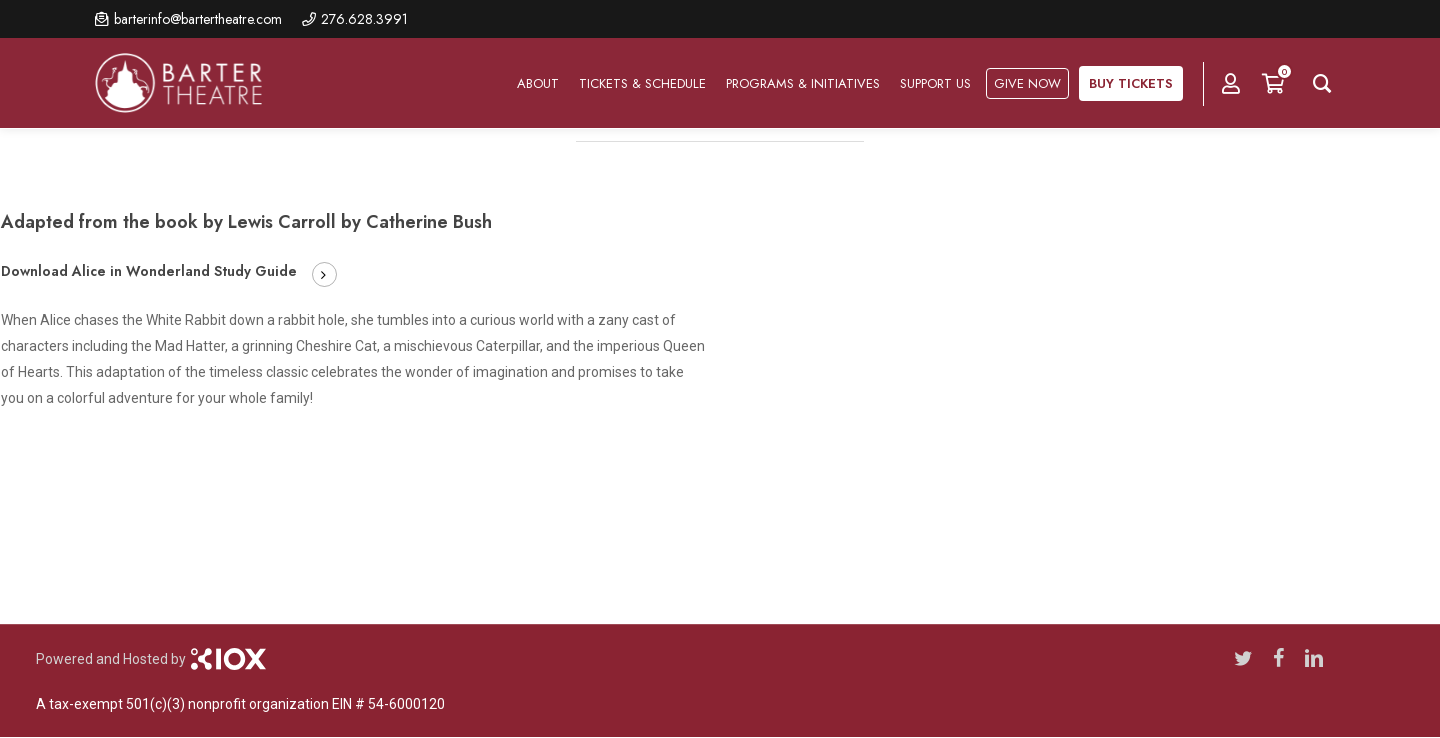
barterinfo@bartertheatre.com (198, 19)
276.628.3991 (364, 19)
